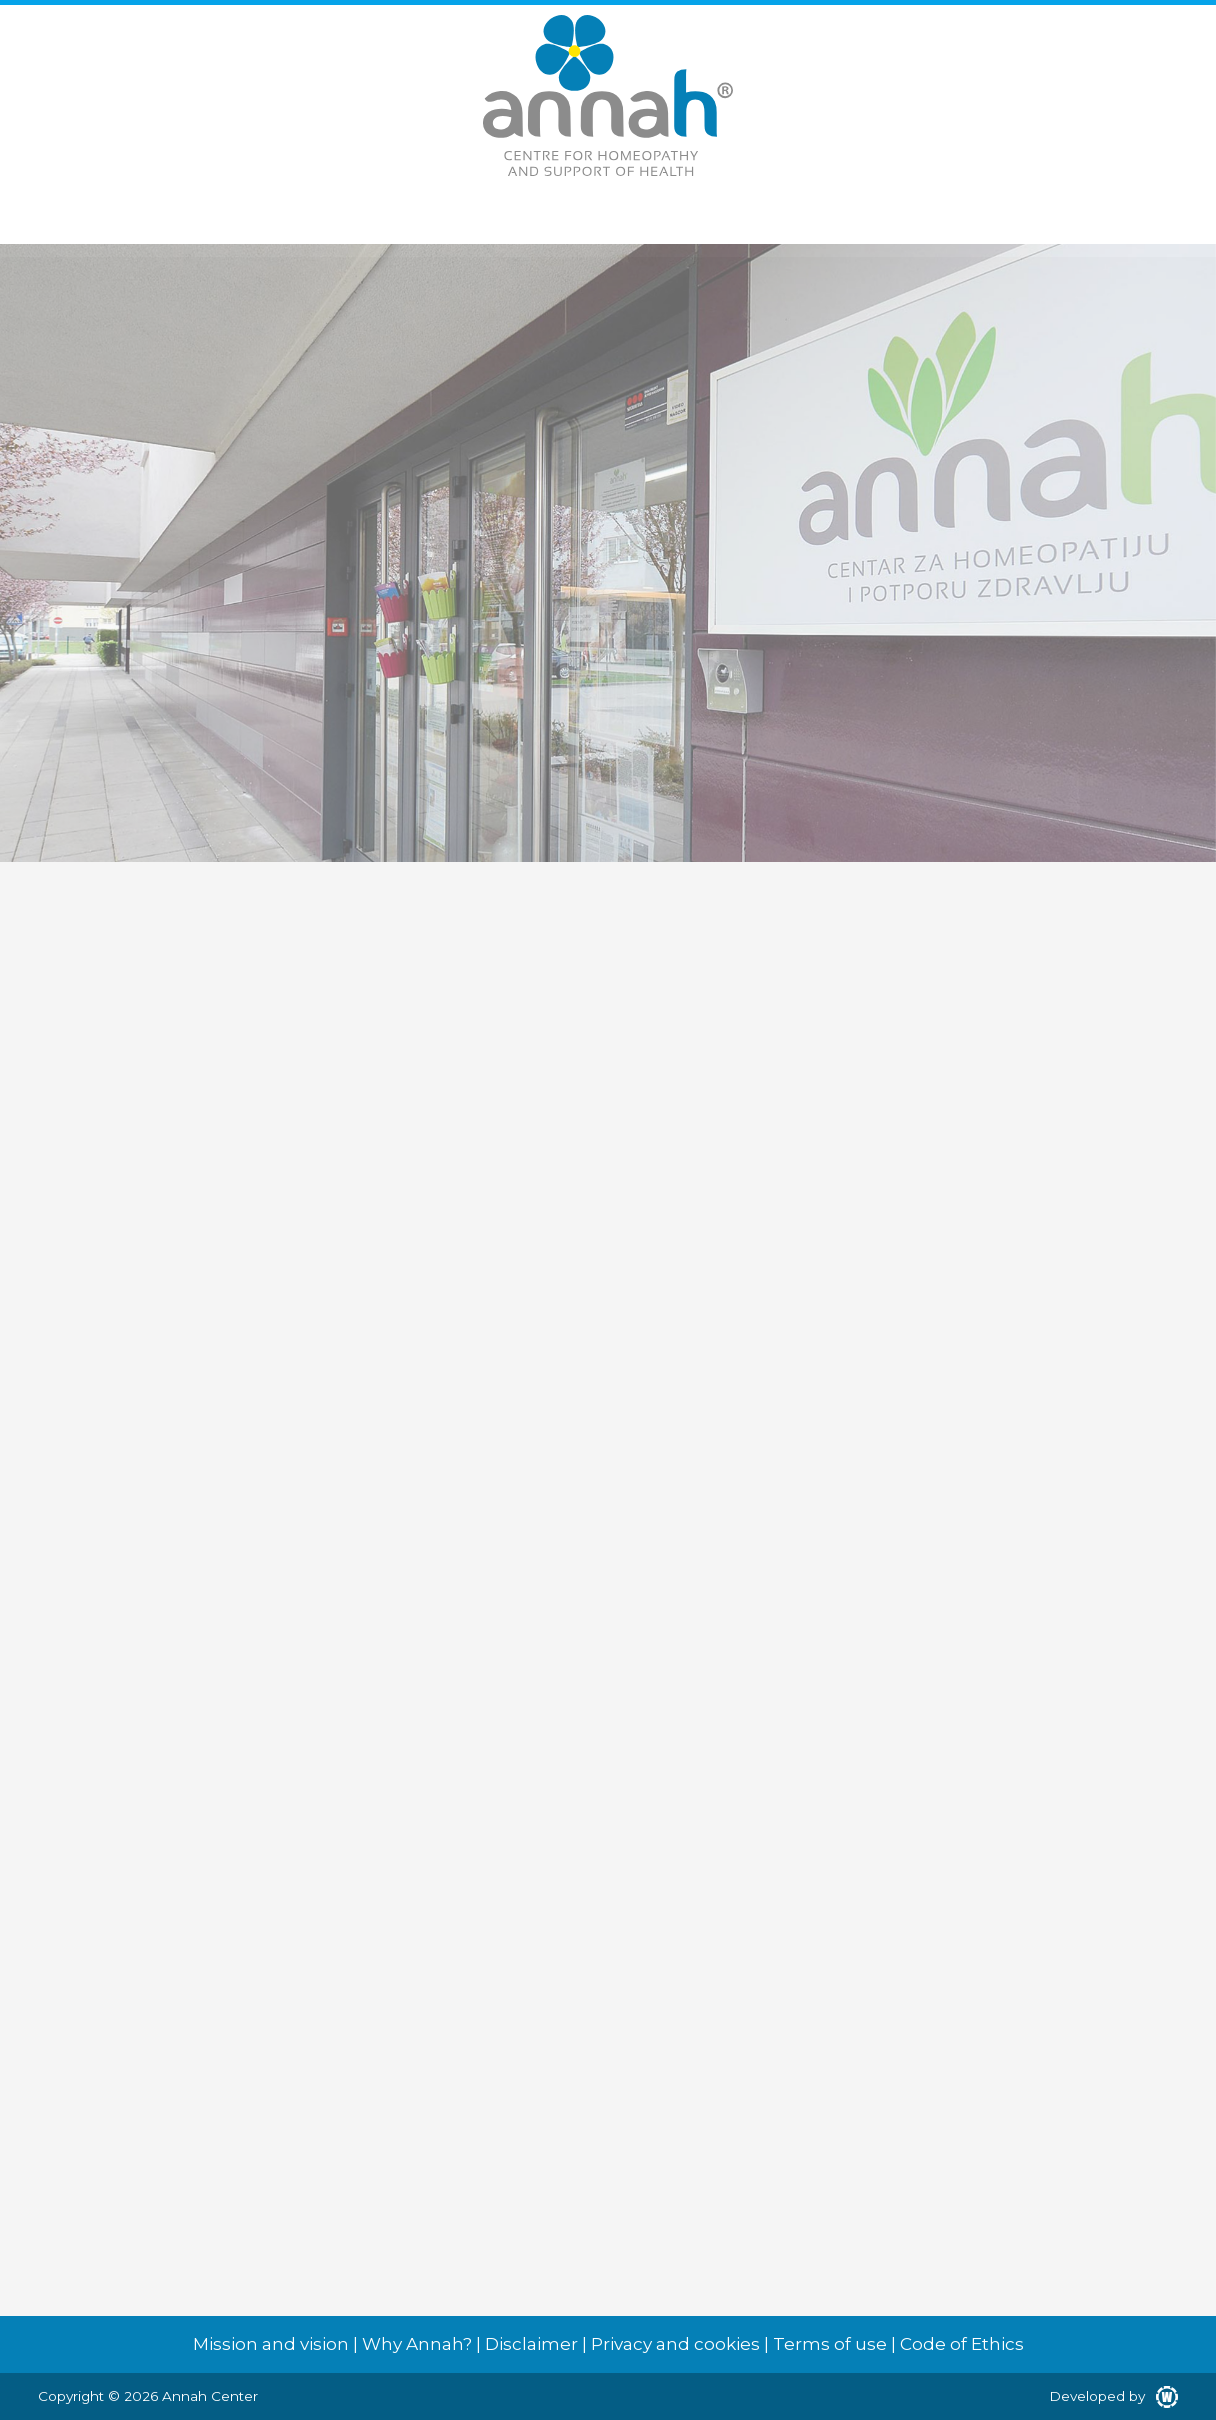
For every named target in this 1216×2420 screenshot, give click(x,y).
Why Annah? (417, 2344)
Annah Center (210, 2396)
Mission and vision (271, 2344)
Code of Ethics (962, 2344)
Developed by (1113, 2396)
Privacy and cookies (675, 2344)
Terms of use (830, 2344)
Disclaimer (531, 2344)
